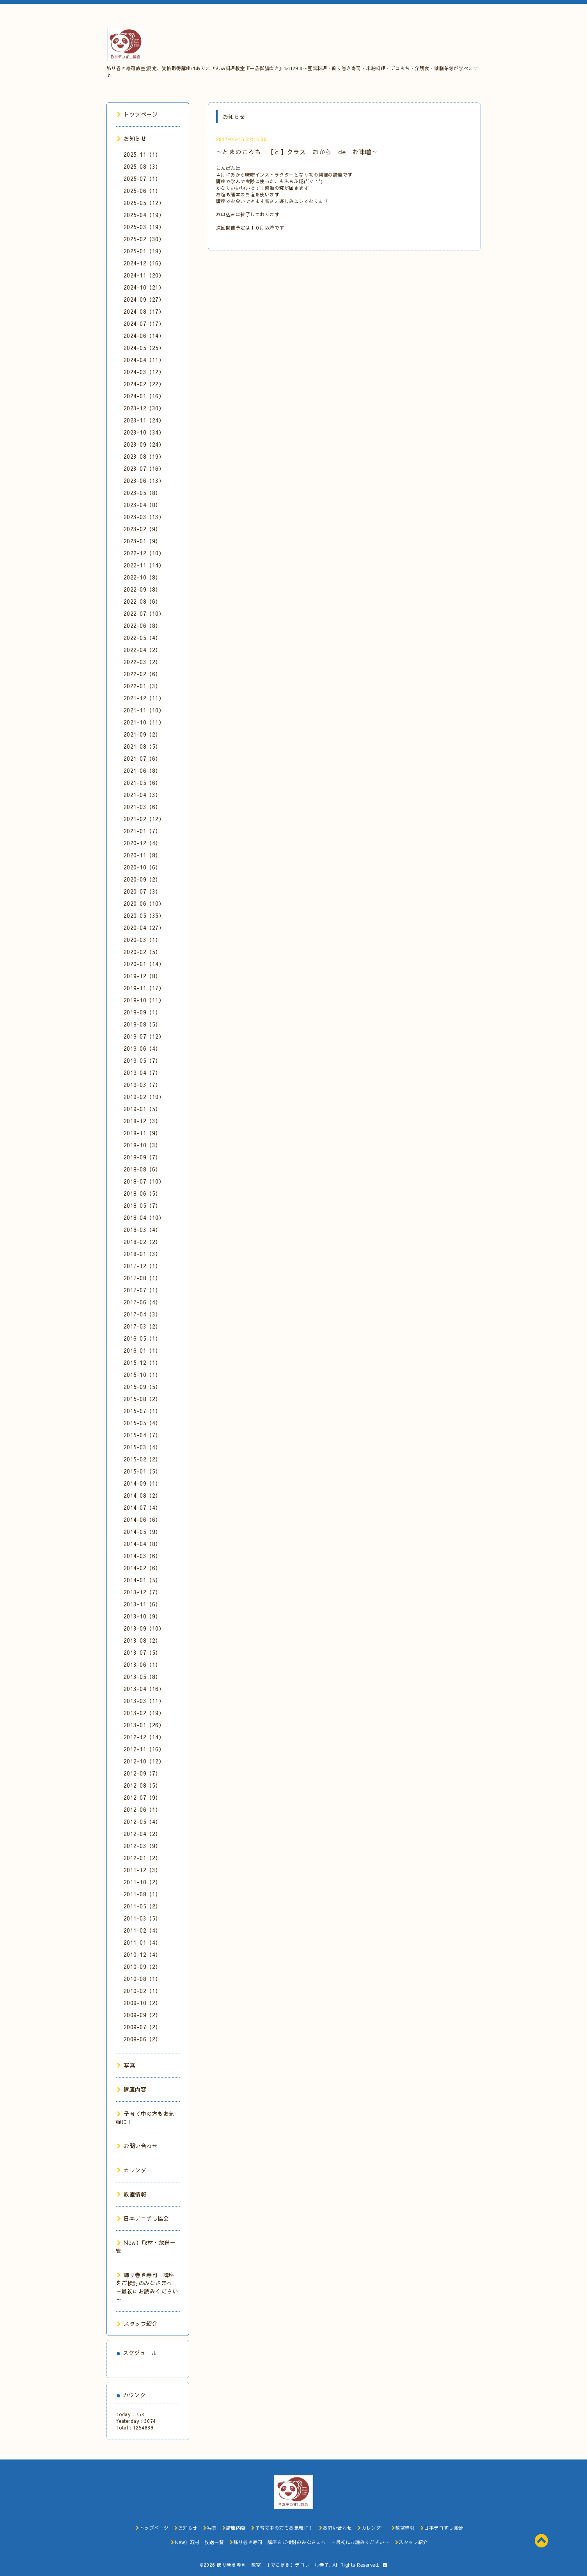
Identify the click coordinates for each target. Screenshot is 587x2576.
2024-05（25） (144, 348)
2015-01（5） (142, 1471)
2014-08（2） (142, 1495)
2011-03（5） (142, 1918)
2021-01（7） (142, 831)
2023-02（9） (142, 529)
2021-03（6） (142, 807)
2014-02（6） (142, 1568)
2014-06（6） (142, 1519)
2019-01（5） (142, 1109)
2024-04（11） (144, 360)
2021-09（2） (142, 734)
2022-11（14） (144, 565)
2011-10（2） (142, 1882)
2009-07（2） (142, 2027)
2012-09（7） (142, 1773)
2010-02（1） (142, 1991)
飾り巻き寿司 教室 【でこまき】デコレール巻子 (273, 2565)
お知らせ (132, 138)
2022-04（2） (142, 650)
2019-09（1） (142, 1012)
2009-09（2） (142, 2015)
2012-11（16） (144, 1749)
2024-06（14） (144, 335)
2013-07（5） (142, 1652)
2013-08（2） (142, 1640)
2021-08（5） (142, 746)
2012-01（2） (142, 1858)
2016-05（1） (142, 1338)
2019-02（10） (144, 1097)
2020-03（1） (142, 939)
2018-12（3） (142, 1121)
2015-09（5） (142, 1386)
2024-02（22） (144, 384)
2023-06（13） (144, 480)
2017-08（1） (142, 1278)
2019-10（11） (144, 1000)
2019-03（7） (142, 1084)
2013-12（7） (142, 1592)
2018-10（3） (142, 1145)
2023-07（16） (144, 468)
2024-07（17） (144, 323)
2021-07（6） (142, 758)
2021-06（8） (142, 770)
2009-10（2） (142, 2003)
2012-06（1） (142, 1809)
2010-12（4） (142, 1954)
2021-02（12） (144, 819)
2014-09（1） (142, 1483)
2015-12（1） (142, 1362)
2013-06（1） (142, 1664)
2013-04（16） (144, 1689)
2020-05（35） (144, 915)
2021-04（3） (142, 795)
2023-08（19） (144, 456)
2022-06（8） (142, 625)
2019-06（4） (142, 1048)
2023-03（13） (144, 517)
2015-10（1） (142, 1374)
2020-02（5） (142, 952)
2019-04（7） (142, 1072)
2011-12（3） (142, 1870)
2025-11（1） (142, 154)
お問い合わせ (137, 2146)
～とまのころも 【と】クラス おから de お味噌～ (297, 151)
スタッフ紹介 (137, 2323)
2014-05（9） (142, 1531)
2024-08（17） (144, 311)
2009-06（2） (142, 2039)
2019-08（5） (142, 1024)
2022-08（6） (142, 601)
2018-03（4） (142, 1229)
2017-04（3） (142, 1314)
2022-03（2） (142, 662)
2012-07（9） (142, 1797)
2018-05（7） (142, 1205)
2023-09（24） (144, 444)
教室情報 (132, 2194)
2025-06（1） (142, 190)
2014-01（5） (142, 1580)
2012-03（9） (142, 1846)
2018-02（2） (142, 1242)
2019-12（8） (142, 976)
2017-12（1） (142, 1266)
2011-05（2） (142, 1906)
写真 (126, 2065)
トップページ (137, 114)
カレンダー (134, 2170)
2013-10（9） (142, 1616)
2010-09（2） (142, 1966)
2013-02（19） (144, 1713)
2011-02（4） (142, 1930)
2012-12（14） (144, 1737)
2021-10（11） (144, 722)
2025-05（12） (144, 203)
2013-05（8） (142, 1676)
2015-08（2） (142, 1399)
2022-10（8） (142, 577)
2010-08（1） (142, 1978)
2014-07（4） (142, 1507)
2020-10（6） (142, 867)
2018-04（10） (144, 1217)
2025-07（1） (142, 178)
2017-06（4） (142, 1302)
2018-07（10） (144, 1181)
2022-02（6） (142, 674)
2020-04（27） (144, 927)
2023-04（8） (142, 505)
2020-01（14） (144, 964)
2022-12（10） (144, 553)
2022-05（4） (142, 637)
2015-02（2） (142, 1459)
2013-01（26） (144, 1725)
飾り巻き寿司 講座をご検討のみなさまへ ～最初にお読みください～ (147, 2287)
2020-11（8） (142, 855)
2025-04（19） (144, 215)
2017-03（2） (142, 1326)
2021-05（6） (142, 782)
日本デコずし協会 (143, 2218)
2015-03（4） (142, 1447)
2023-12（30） (144, 408)
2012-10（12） (144, 1761)
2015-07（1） (142, 1411)
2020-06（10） (144, 903)
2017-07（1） (142, 1290)
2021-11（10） (144, 710)
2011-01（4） (142, 1942)
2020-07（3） (142, 891)
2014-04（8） (142, 1544)
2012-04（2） (142, 1833)
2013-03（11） (144, 1701)
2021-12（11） (144, 698)
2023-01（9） (142, 541)
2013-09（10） (144, 1628)
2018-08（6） (142, 1169)
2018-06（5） (142, 1193)
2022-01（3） (142, 686)
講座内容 (132, 2089)
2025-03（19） (144, 227)
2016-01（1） (142, 1350)
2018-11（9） (142, 1133)
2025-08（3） (142, 166)
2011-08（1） (142, 1894)
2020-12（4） (142, 843)
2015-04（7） (142, 1435)
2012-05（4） (142, 1821)
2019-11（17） (144, 988)
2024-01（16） (144, 396)
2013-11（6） (142, 1604)
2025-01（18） (144, 251)
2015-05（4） (142, 1423)
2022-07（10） (144, 613)
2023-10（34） (144, 432)
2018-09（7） (142, 1157)
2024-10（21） (144, 287)
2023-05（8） (142, 492)
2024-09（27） (144, 299)
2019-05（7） (142, 1060)
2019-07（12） (144, 1036)
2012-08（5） (142, 1785)
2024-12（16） (144, 263)
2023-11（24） (144, 420)
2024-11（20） (144, 275)
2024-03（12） (144, 372)
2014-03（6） (142, 1556)
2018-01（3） (142, 1254)
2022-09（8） (142, 589)
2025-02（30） (144, 239)
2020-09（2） (142, 879)
